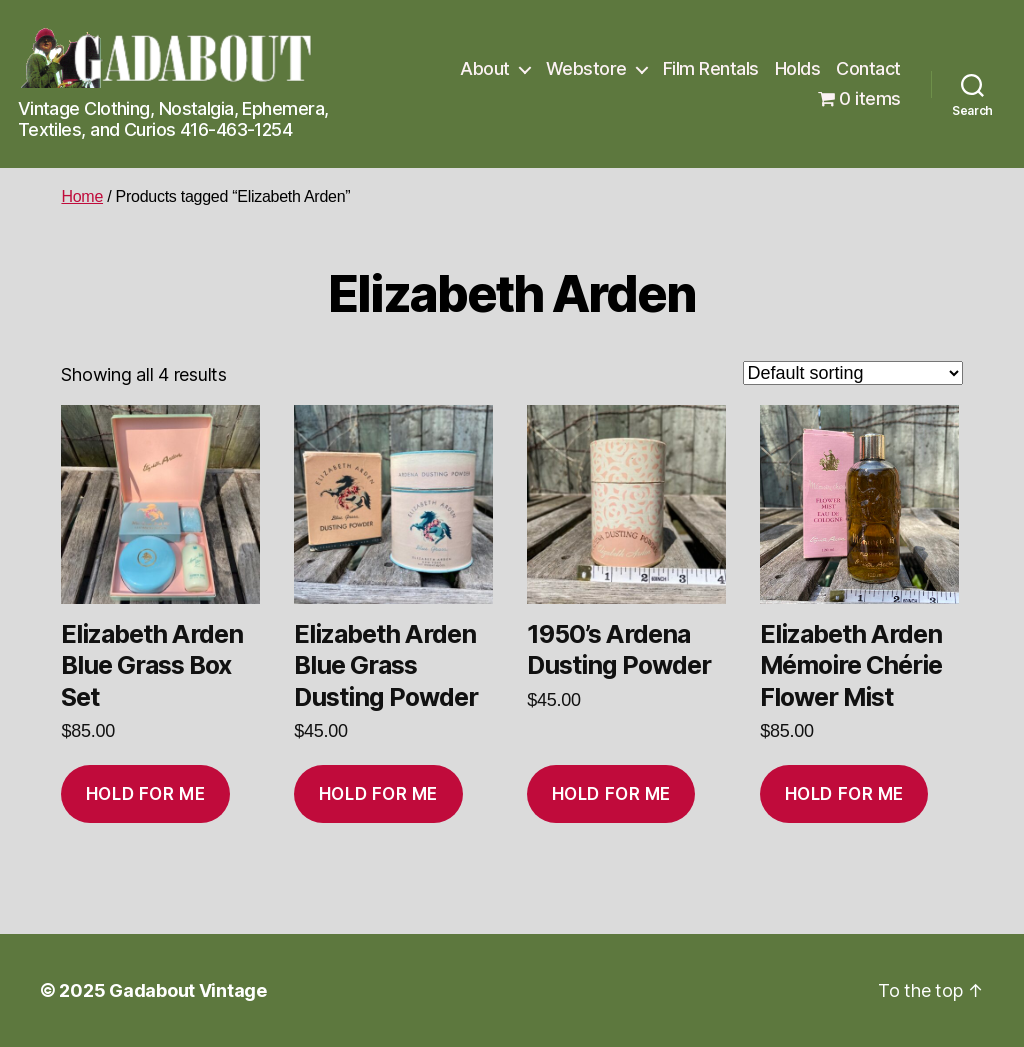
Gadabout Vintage (188, 990)
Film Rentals (711, 68)
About (485, 68)
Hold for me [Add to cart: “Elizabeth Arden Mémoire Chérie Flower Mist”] (844, 794)
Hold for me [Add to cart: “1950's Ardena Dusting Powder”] (611, 794)
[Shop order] (853, 373)
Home (82, 196)
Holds (798, 68)
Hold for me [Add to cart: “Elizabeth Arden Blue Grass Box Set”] (145, 794)
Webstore (586, 68)
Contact (868, 68)
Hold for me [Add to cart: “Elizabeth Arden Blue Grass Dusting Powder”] (378, 794)
